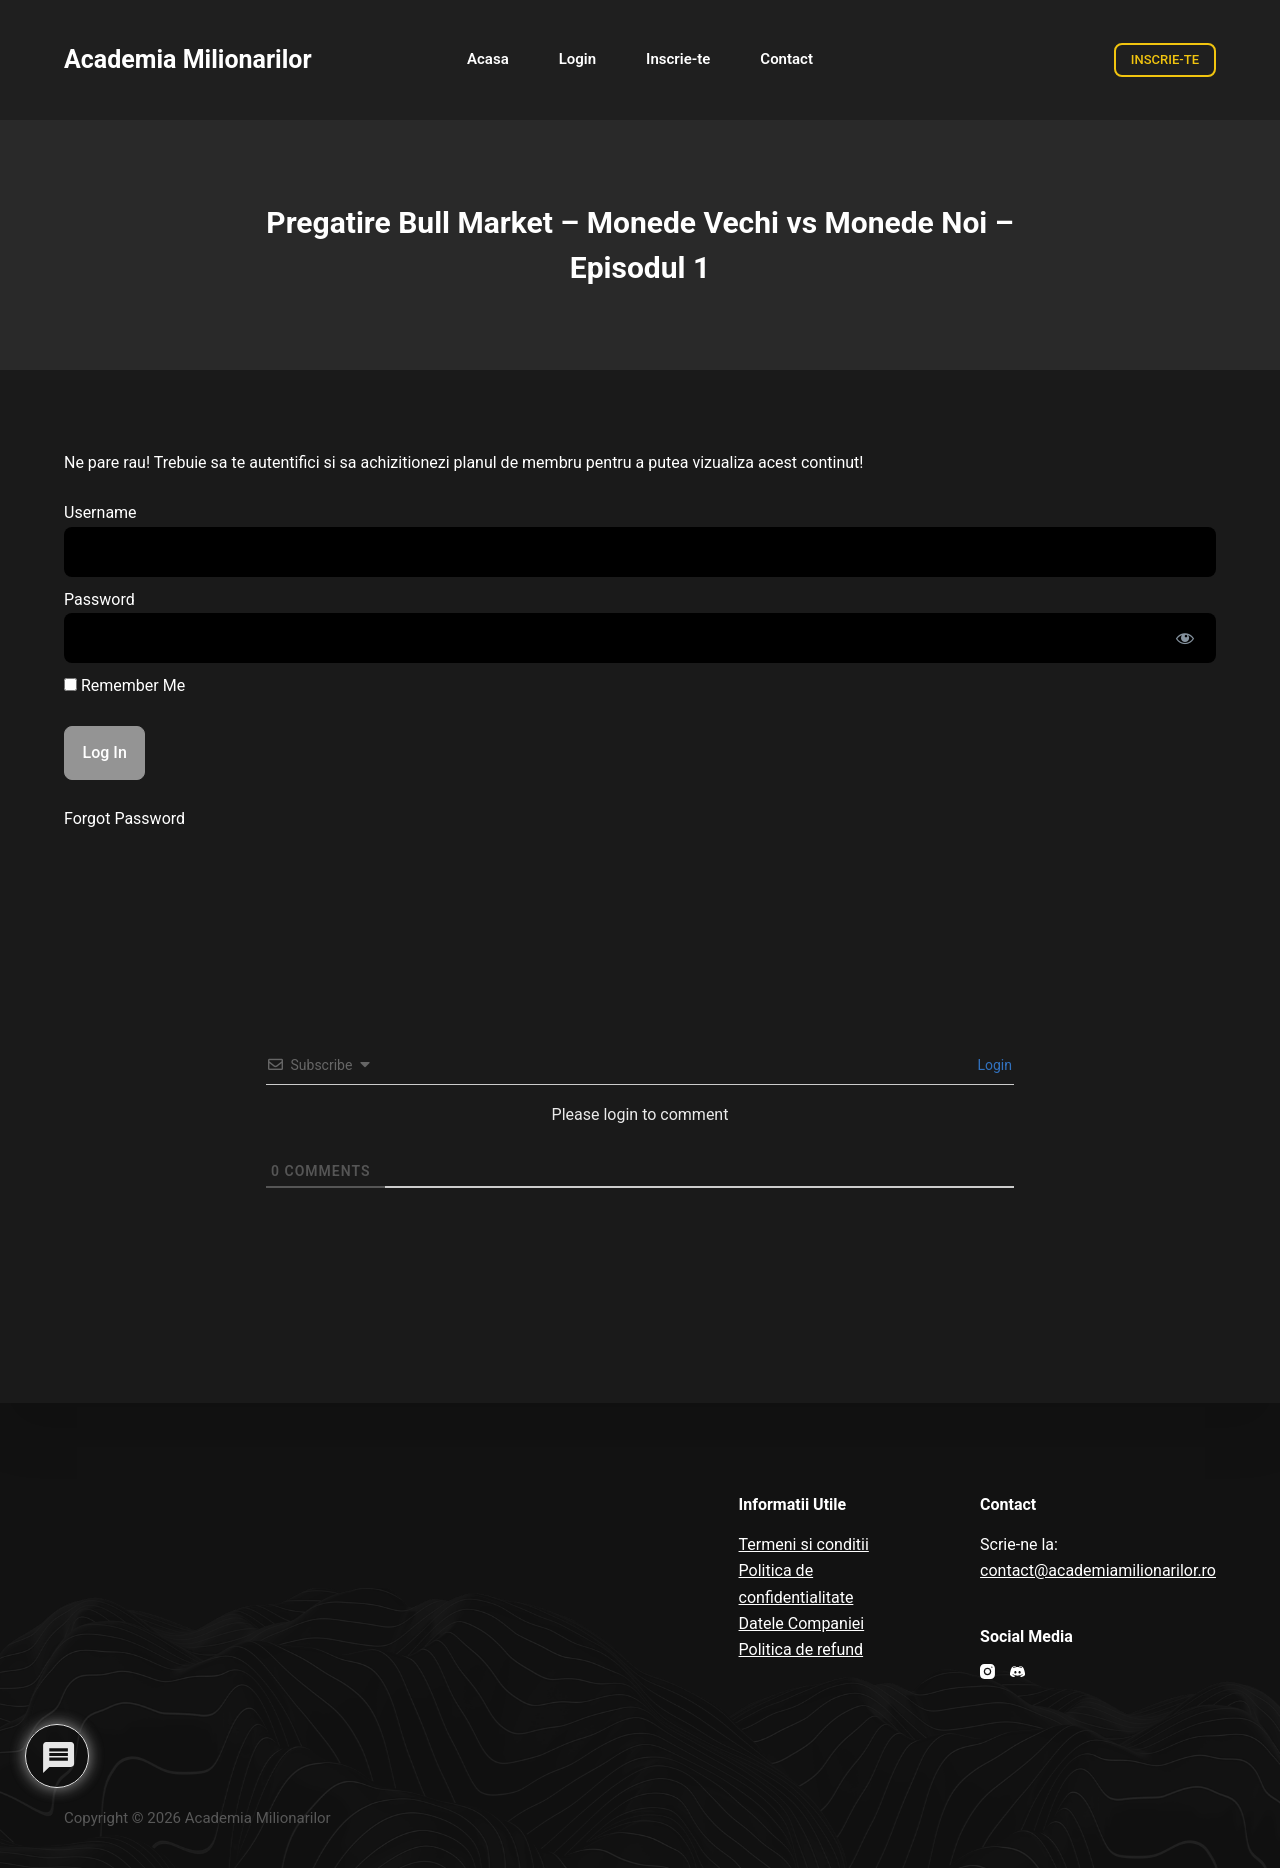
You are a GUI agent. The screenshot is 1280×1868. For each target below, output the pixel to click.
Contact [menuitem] (786, 59)
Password (99, 599)
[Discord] (1017, 1671)
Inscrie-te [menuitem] (678, 59)
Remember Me (124, 685)
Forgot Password (124, 818)
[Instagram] (987, 1671)
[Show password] (1185, 638)
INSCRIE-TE (1165, 59)
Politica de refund (801, 1649)
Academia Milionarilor (188, 59)
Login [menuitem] (577, 59)
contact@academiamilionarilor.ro (1098, 1570)
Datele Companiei (802, 1623)
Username (100, 512)
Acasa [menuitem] (488, 59)
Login (993, 1065)
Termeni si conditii (804, 1544)
